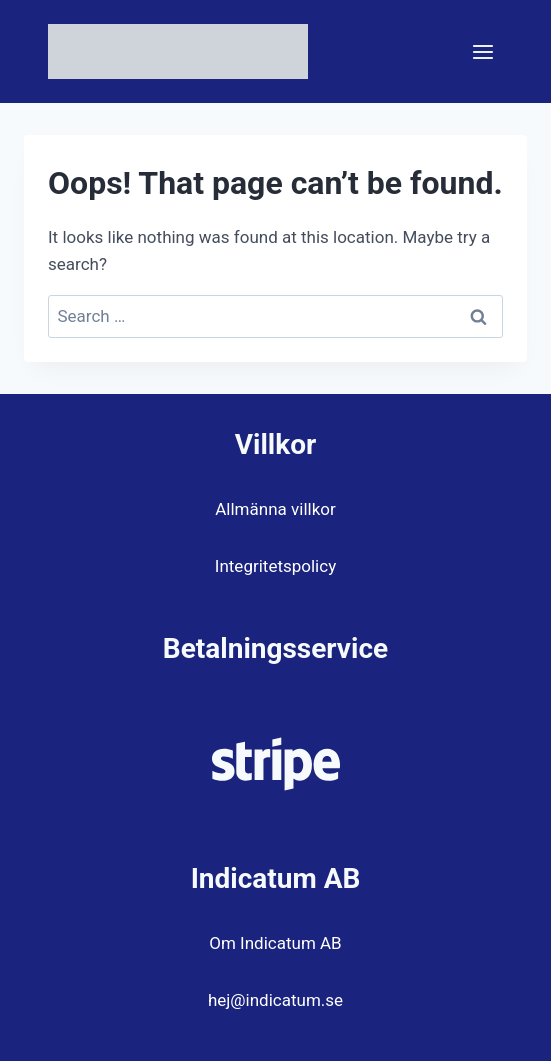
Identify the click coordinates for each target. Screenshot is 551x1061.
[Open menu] (482, 51)
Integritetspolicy (275, 566)
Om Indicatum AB (275, 943)
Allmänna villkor (275, 509)
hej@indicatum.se (275, 1000)
